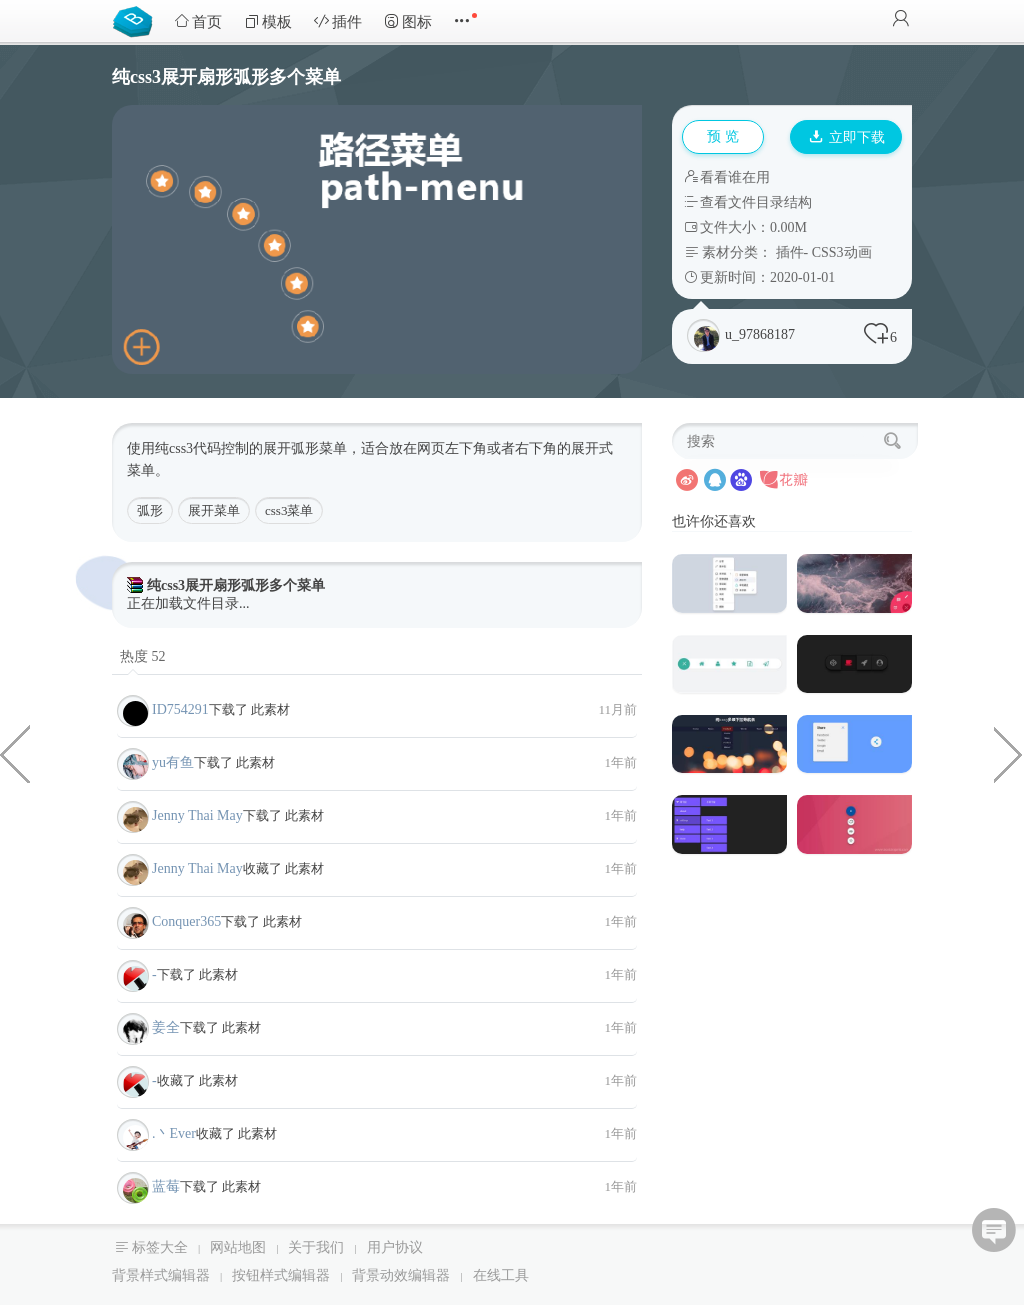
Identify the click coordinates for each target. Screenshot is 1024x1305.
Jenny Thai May (197, 815)
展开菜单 (214, 510)
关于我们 (316, 1247)
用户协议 (395, 1247)
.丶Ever (174, 1133)
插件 (338, 21)
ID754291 (180, 709)
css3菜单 (289, 510)
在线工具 (501, 1275)
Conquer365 (186, 921)
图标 (408, 21)
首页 (198, 21)
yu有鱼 (173, 762)
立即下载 (847, 137)
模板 (268, 21)
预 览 (723, 136)
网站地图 (238, 1247)
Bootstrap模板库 (137, 20)
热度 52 (143, 656)
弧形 (150, 510)
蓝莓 (166, 1186)
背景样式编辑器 (161, 1275)
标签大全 (160, 1247)
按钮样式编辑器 (281, 1275)
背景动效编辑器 (401, 1275)
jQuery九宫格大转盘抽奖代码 (1009, 753)
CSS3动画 (842, 252)
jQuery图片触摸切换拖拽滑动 (15, 753)
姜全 (166, 1027)
